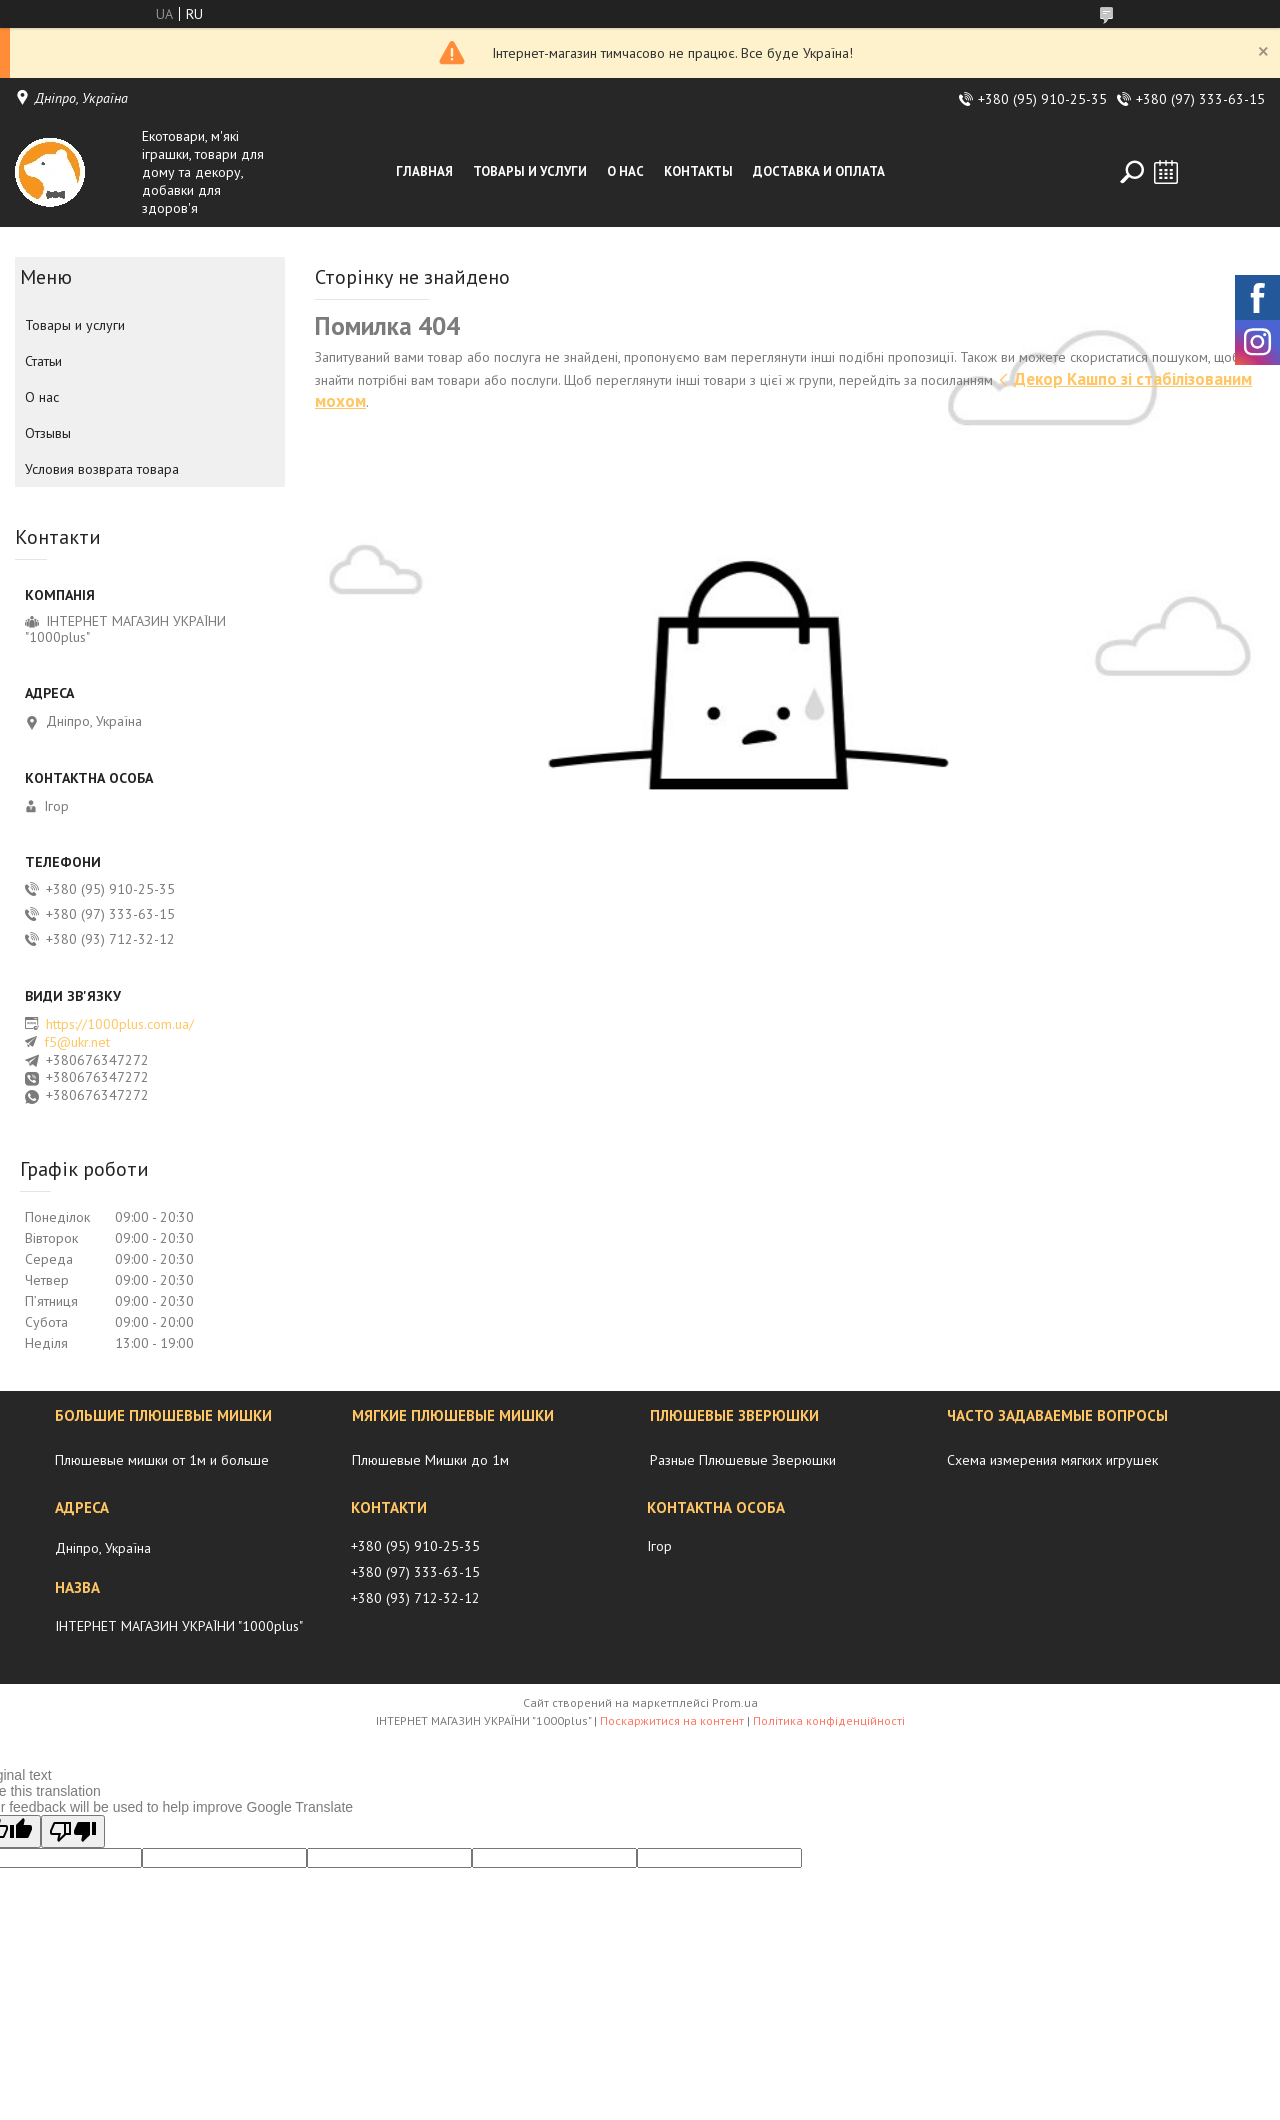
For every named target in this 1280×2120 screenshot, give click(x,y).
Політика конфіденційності (829, 1720)
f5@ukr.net (77, 1042)
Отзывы (48, 433)
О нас (625, 171)
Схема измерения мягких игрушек (1052, 1460)
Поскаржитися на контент (672, 1720)
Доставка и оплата (819, 171)
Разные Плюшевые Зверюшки (743, 1460)
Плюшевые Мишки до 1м (430, 1460)
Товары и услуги (530, 171)
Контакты (698, 171)
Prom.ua (735, 1702)
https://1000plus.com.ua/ (120, 1024)
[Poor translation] (73, 1831)
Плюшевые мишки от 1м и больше (162, 1460)
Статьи (43, 361)
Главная (424, 171)
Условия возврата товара (102, 469)
